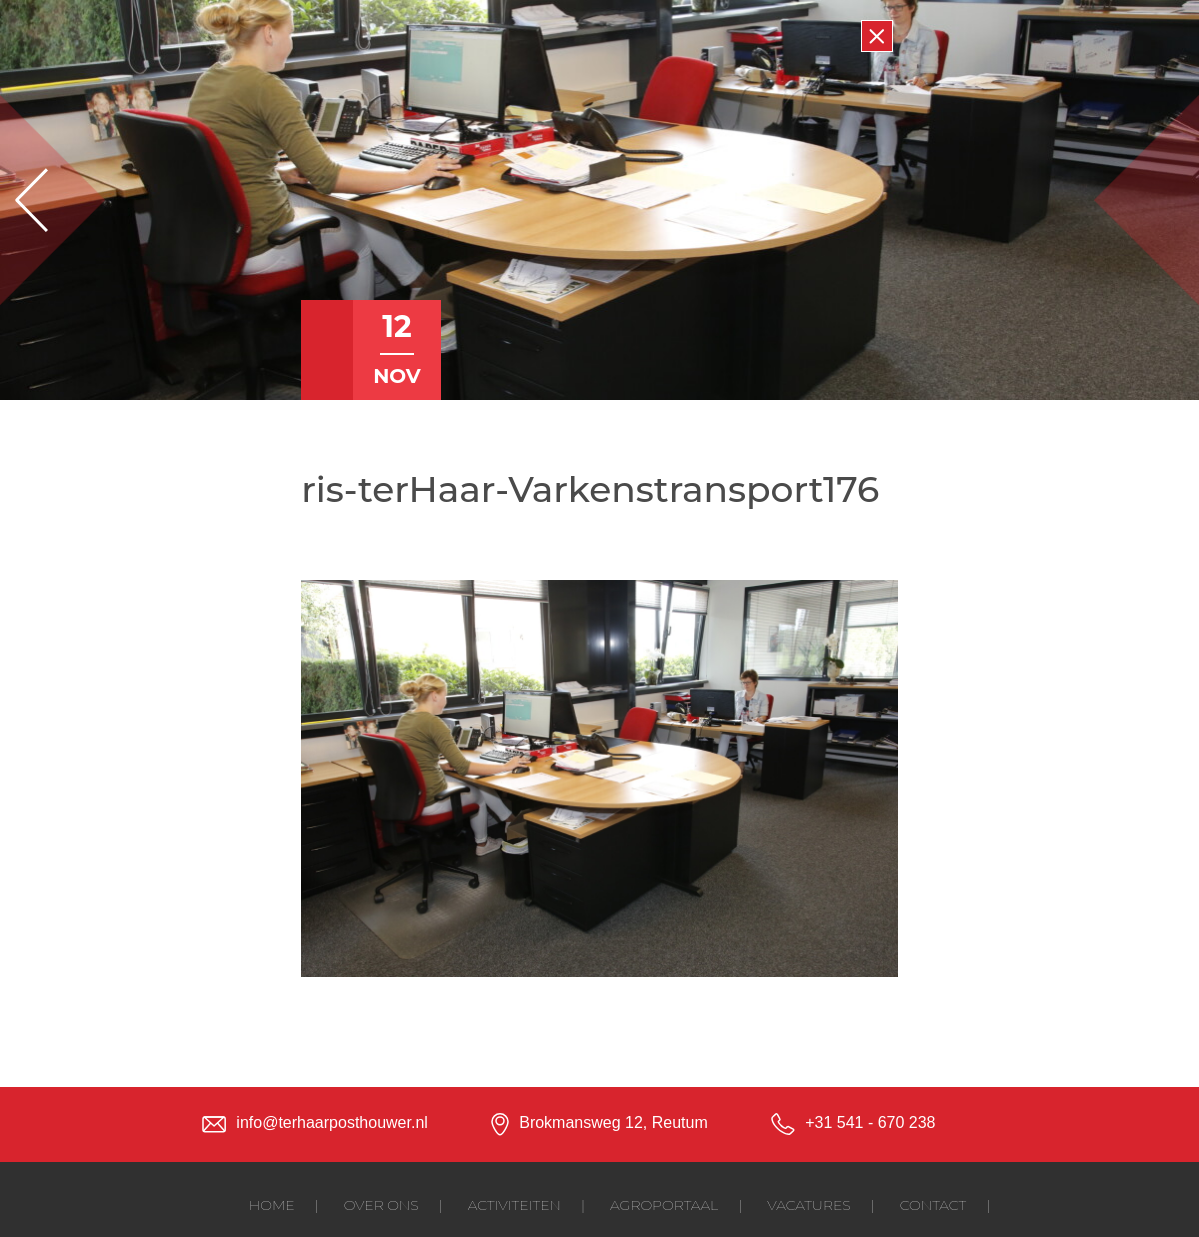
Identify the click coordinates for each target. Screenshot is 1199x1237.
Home (272, 1205)
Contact (933, 1205)
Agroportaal (664, 1205)
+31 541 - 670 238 (870, 1122)
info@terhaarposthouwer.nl (331, 1122)
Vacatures (808, 1205)
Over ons (381, 1205)
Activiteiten (514, 1205)
